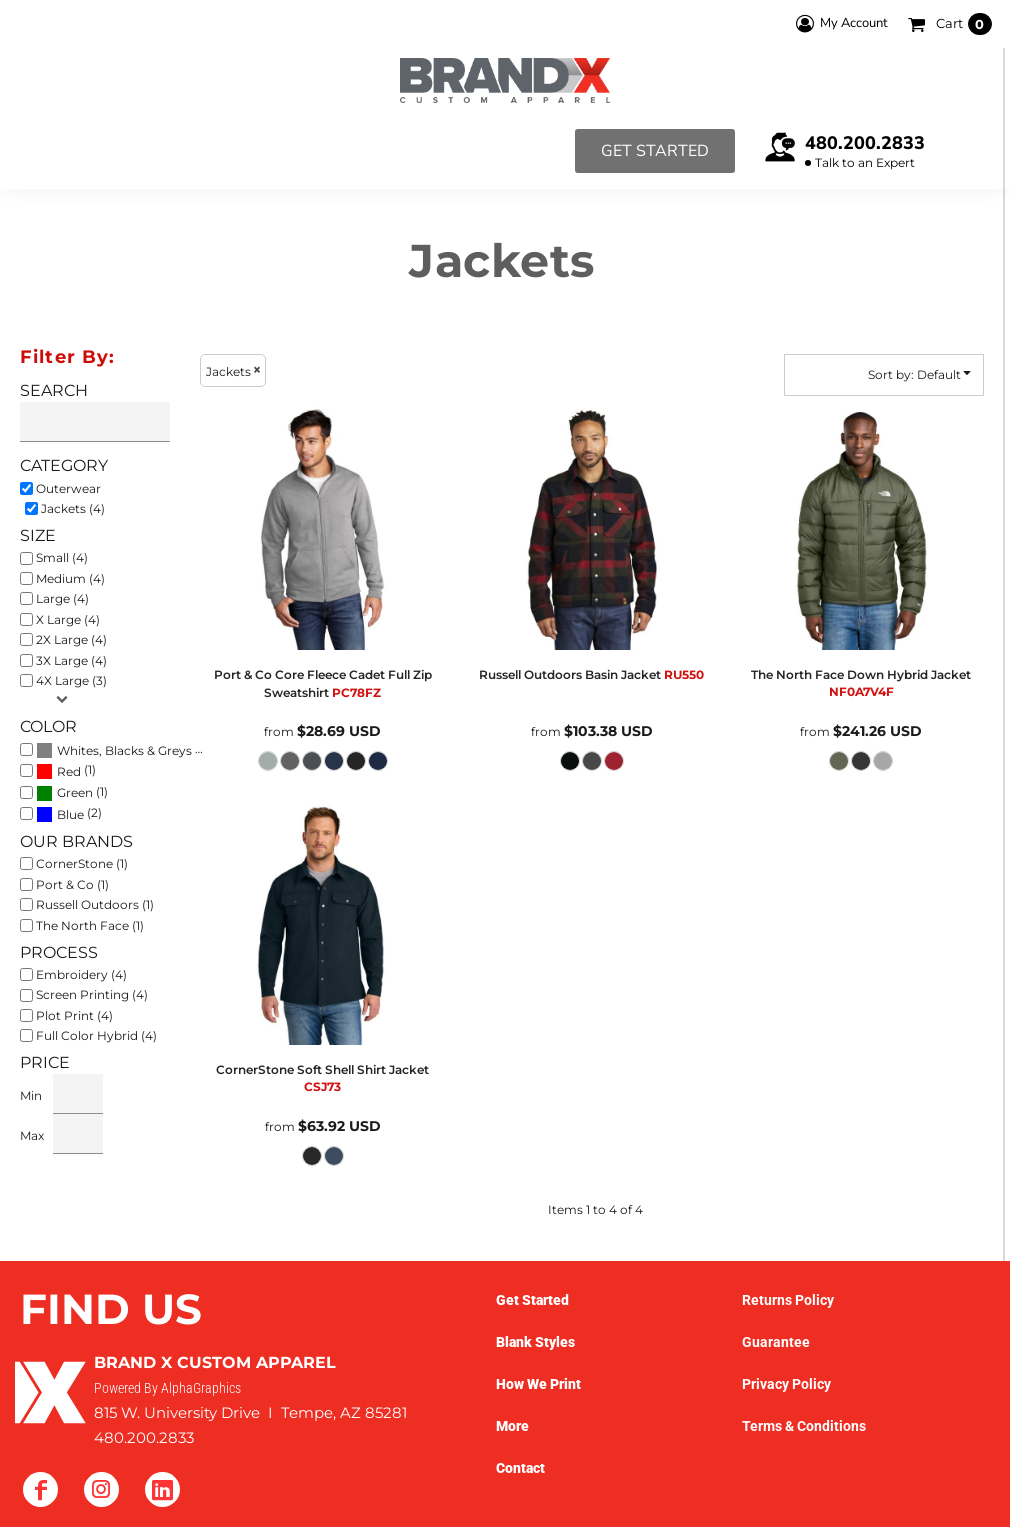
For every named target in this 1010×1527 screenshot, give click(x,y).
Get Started (655, 151)
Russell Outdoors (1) (95, 904)
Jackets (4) (73, 508)
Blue (70, 814)
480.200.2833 (865, 143)
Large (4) (62, 598)
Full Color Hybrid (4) (96, 1035)
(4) (123, 749)
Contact (520, 1468)
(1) (66, 771)
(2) (69, 814)
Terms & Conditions (804, 1426)
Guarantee (776, 1342)
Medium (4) (70, 578)
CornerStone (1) (82, 863)
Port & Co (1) (72, 884)
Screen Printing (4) (92, 994)
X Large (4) (68, 619)
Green (75, 792)
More (512, 1426)
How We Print (538, 1384)
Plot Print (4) (74, 1015)
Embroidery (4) (81, 974)
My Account (839, 23)
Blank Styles (535, 1342)
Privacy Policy (786, 1384)
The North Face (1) (90, 925)
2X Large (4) (71, 639)
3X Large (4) (71, 660)
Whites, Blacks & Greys (124, 750)
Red (69, 771)
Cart (964, 24)
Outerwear (68, 488)
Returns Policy (788, 1300)
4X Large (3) (71, 680)
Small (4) (62, 557)
